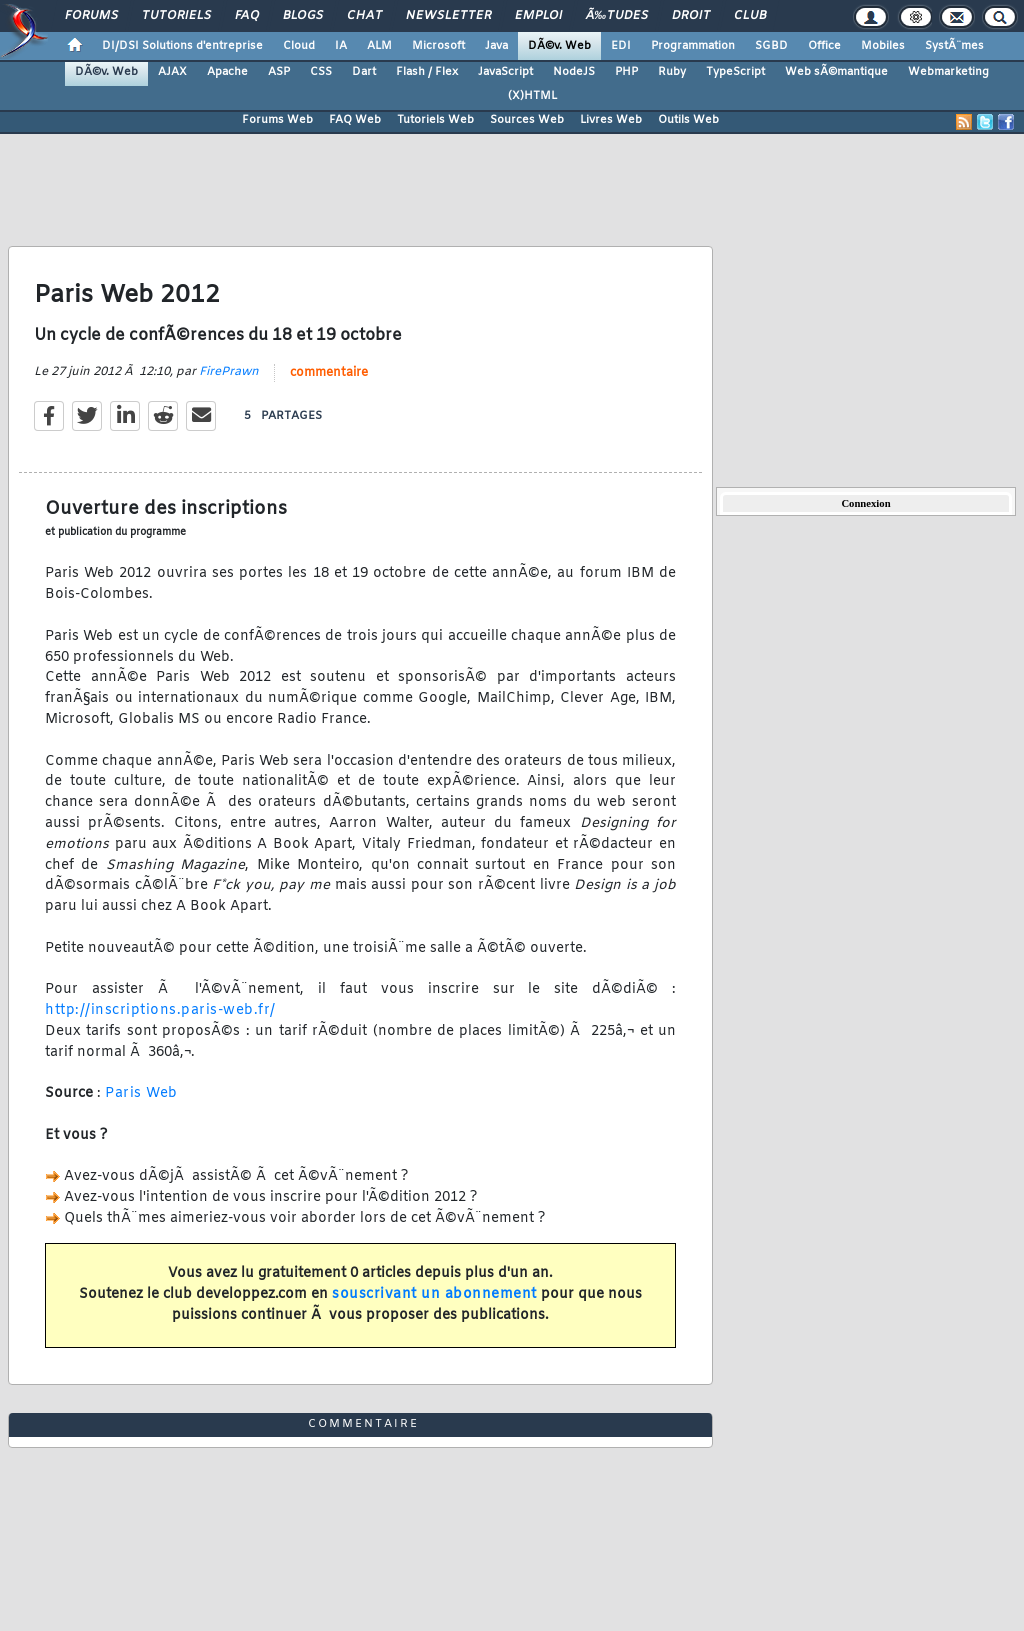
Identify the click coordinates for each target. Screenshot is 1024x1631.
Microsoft (438, 46)
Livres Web (611, 120)
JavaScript (505, 72)
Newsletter (448, 16)
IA (341, 46)
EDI (621, 46)
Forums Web (277, 120)
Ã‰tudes (617, 16)
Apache (227, 72)
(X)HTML (532, 96)
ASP (279, 72)
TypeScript (735, 72)
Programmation (693, 46)
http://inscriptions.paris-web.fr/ (160, 1010)
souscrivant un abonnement (434, 1294)
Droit (691, 16)
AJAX (172, 72)
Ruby (672, 72)
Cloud (299, 46)
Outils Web (688, 120)
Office (824, 46)
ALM (379, 46)
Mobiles (883, 46)
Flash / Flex (427, 72)
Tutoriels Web (435, 120)
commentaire (329, 373)
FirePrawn (229, 372)
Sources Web (527, 120)
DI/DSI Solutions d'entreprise (182, 46)
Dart (364, 72)
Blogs (303, 16)
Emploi (538, 16)
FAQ (247, 16)
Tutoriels (176, 16)
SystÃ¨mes (954, 46)
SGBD (771, 46)
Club (750, 16)
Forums (91, 16)
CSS (321, 72)
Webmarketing (948, 72)
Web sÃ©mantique (836, 72)
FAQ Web (355, 120)
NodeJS (574, 72)
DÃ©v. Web (559, 46)
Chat (364, 16)
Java (496, 46)
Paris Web (141, 1093)
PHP (626, 72)
